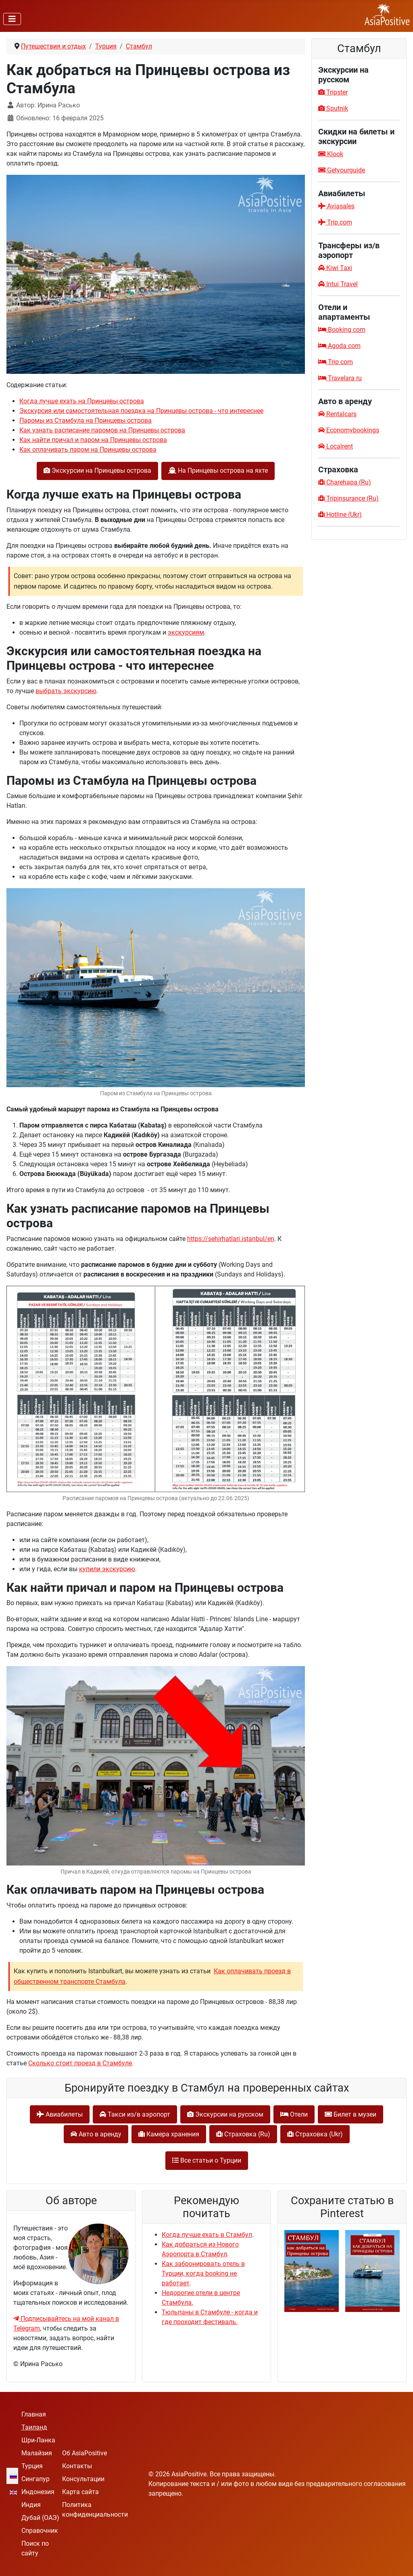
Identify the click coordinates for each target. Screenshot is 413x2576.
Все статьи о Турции (206, 2160)
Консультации (83, 2479)
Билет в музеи (350, 2114)
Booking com (341, 329)
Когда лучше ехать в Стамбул (207, 2235)
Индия (31, 2505)
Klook (330, 154)
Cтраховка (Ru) (243, 2134)
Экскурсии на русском (225, 2114)
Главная (33, 2414)
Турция (32, 2466)
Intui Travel (338, 284)
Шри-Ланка (38, 2440)
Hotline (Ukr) (340, 514)
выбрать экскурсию (65, 691)
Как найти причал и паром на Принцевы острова (93, 440)
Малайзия (36, 2453)
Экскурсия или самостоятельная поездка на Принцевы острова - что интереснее (141, 411)
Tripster (333, 92)
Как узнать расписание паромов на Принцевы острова (102, 430)
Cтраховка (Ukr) (315, 2134)
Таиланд (34, 2427)
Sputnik (333, 108)
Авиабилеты (60, 2114)
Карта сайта (80, 2492)
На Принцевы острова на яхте (218, 470)
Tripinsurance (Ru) (348, 498)
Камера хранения (168, 2134)
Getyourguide (341, 170)
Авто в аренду (96, 2134)
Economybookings (348, 430)
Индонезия (37, 2492)
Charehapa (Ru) (344, 482)
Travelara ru (340, 378)
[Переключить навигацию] (12, 19)
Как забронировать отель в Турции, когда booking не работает (203, 2273)
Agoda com (339, 346)
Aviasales (336, 206)
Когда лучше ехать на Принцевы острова (81, 401)
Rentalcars (337, 414)
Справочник (39, 2530)
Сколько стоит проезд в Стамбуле (80, 2063)
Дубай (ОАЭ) (40, 2518)
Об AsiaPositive (84, 2453)
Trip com (335, 362)
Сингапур (35, 2479)
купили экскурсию (107, 1569)
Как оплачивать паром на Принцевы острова (87, 449)
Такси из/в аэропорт (135, 2114)
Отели (294, 2114)
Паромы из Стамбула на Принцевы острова (85, 420)
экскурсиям (186, 632)
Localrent (335, 446)
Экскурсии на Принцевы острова (97, 470)
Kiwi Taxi (335, 268)
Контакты (77, 2466)
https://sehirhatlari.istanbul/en (230, 1239)
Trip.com (335, 222)
